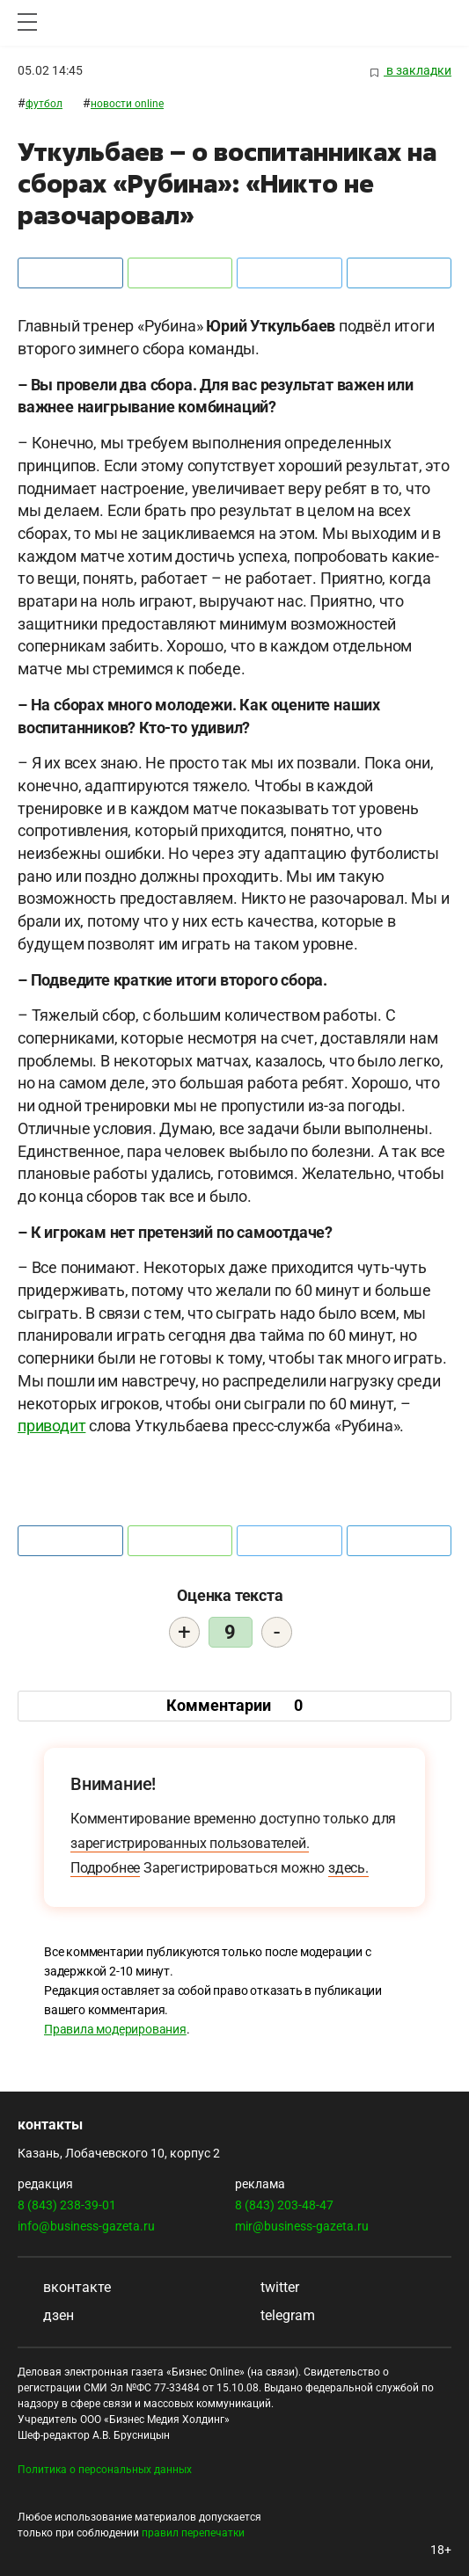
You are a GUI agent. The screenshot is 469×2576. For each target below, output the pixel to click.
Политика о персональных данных (105, 2469)
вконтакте (64, 2287)
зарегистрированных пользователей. (189, 1843)
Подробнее (105, 1867)
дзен (46, 2315)
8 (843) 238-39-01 (67, 2205)
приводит (51, 1425)
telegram (275, 2315)
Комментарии (234, 1705)
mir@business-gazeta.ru (302, 2226)
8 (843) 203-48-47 (284, 2205)
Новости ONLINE (127, 104)
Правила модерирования (115, 2029)
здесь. (348, 1867)
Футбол (44, 104)
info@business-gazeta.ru (86, 2226)
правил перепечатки (193, 2533)
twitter (267, 2287)
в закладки (410, 70)
